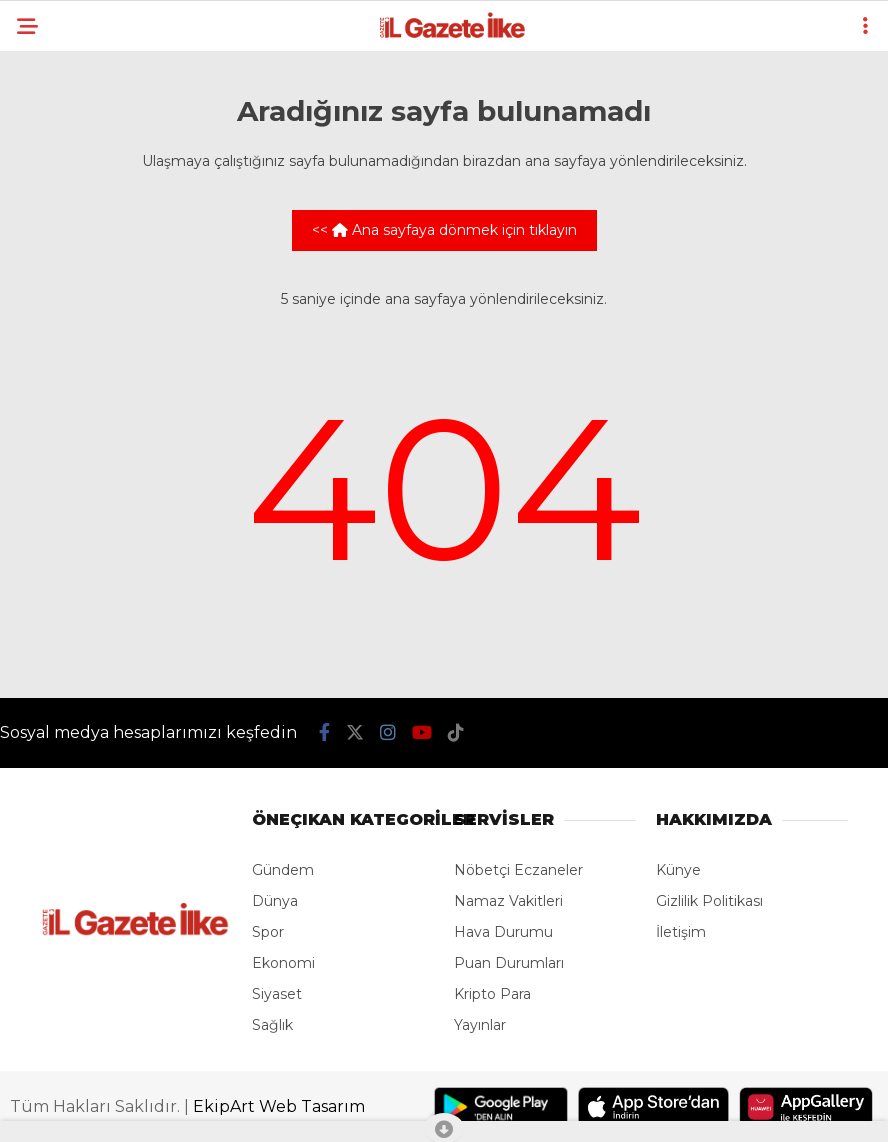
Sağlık (272, 1025)
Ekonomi (283, 963)
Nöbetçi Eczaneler (518, 870)
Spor (268, 932)
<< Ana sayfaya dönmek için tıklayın (444, 230)
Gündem (283, 870)
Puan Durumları (509, 963)
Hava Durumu (503, 932)
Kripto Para (492, 994)
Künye (678, 870)
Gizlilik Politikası (709, 901)
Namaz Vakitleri (508, 901)
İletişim (681, 932)
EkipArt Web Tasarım (279, 1106)
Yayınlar (480, 1025)
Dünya (275, 901)
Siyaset (277, 994)
